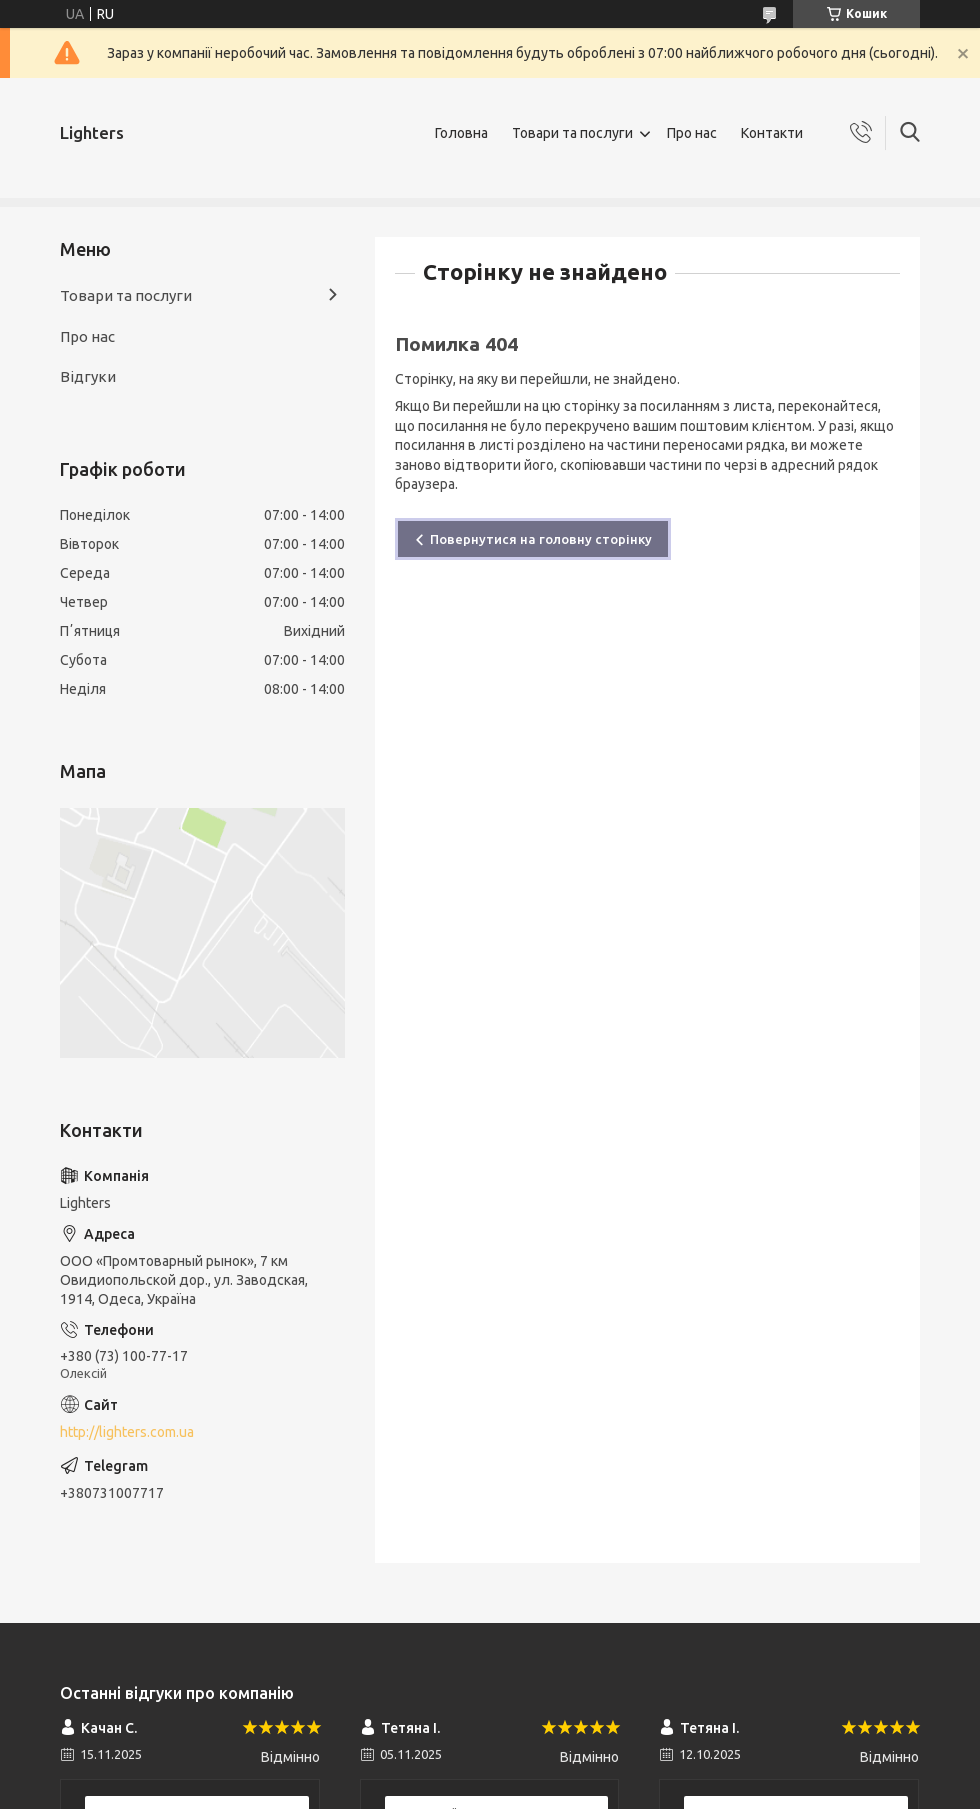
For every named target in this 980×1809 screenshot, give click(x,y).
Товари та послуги (572, 133)
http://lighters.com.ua (127, 1432)
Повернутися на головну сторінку (541, 539)
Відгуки (88, 376)
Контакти (772, 133)
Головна (461, 133)
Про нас (692, 133)
